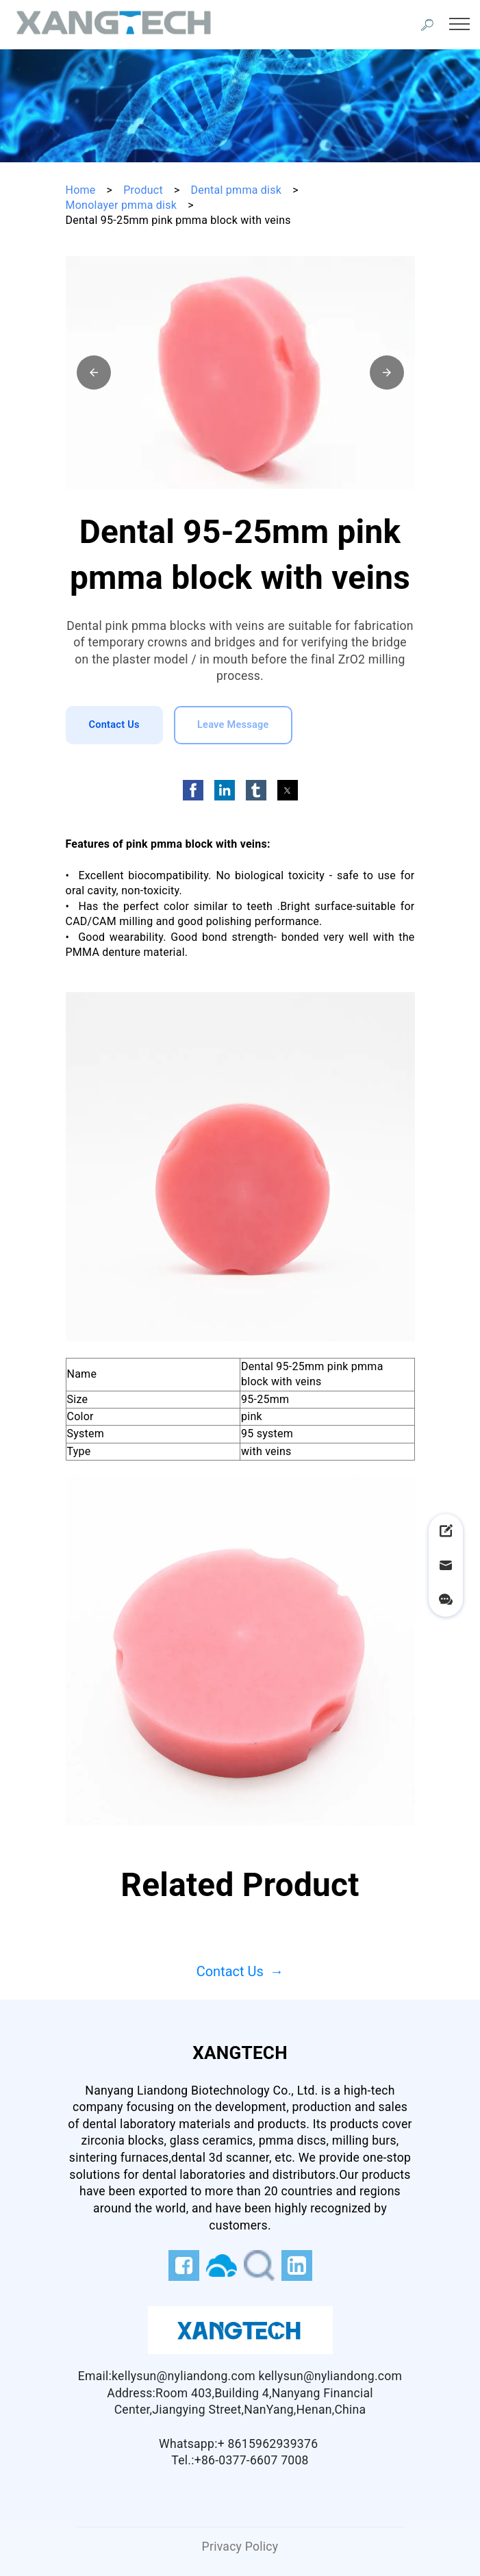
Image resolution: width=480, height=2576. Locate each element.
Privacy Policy (240, 2546)
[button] (94, 372)
